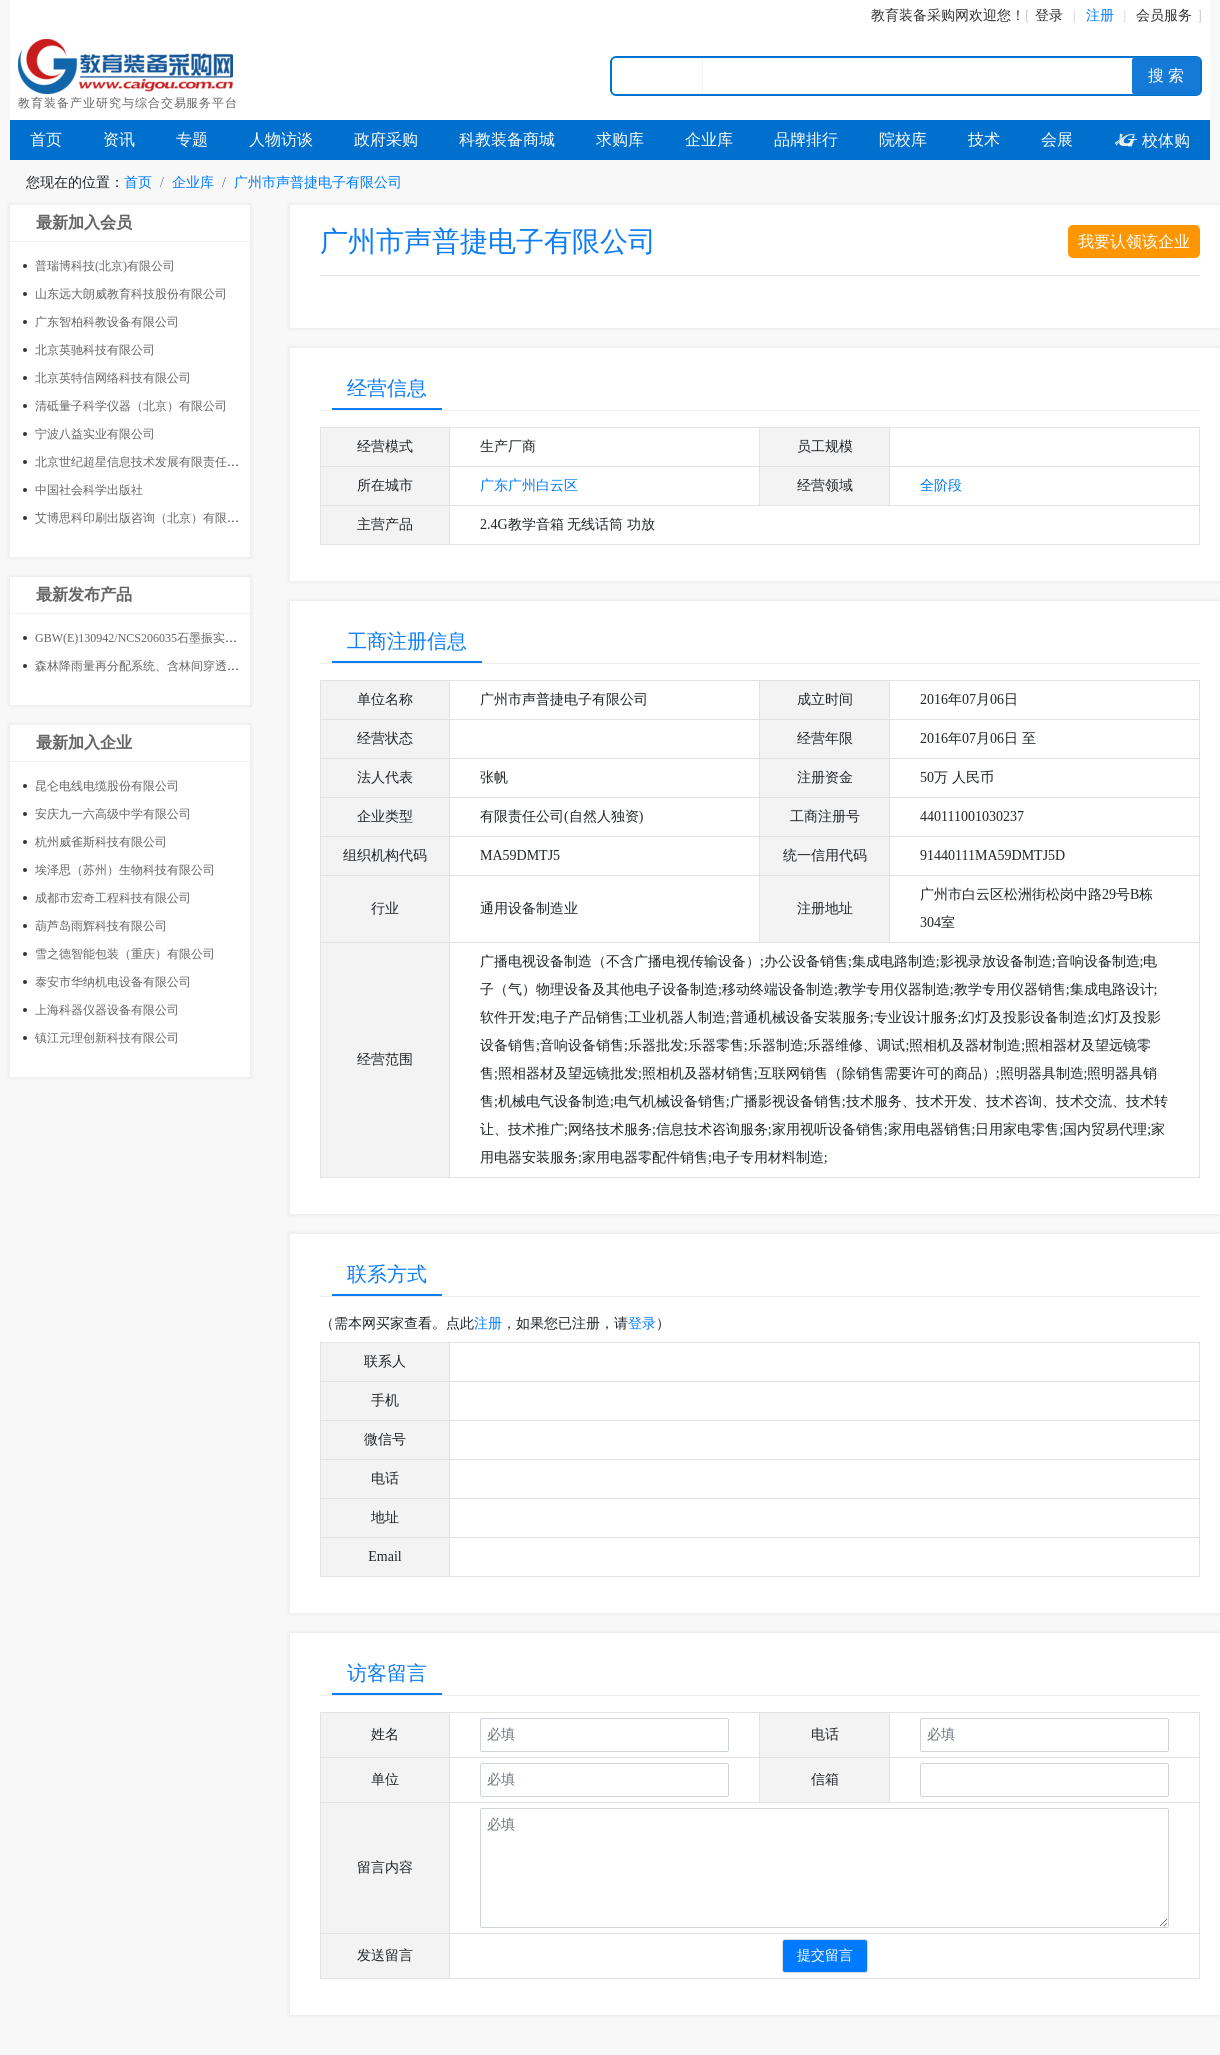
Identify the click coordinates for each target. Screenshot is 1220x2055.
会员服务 (1164, 15)
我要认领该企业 (1134, 241)
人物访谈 (281, 139)
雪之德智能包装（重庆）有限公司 (125, 954)
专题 (192, 139)
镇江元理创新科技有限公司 (107, 1038)
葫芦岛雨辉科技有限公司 (101, 926)
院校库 (903, 139)
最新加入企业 (84, 742)
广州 (522, 485)
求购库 (620, 139)
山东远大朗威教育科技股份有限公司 (131, 294)
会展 (1057, 139)
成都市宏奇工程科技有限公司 (113, 898)
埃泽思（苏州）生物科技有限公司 (125, 870)
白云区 (557, 485)
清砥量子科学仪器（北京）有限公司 (131, 406)
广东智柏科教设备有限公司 (107, 322)
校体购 (1152, 140)
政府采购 (386, 139)
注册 (488, 1323)
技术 (984, 139)
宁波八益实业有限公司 (95, 434)
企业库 (709, 139)
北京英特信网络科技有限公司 (113, 378)
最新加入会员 (84, 222)
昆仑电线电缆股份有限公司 (107, 786)
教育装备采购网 (920, 15)
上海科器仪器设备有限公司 (107, 1010)
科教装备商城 (507, 139)
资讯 (119, 139)
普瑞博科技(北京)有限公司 (105, 266)
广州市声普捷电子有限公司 (318, 182)
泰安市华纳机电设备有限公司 (113, 982)
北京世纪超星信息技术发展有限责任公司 (143, 462)
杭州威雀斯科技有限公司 (101, 842)
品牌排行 (806, 139)
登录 (1049, 15)
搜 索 (1166, 75)
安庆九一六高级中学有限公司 (113, 814)
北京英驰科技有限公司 (95, 350)
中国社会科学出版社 (89, 490)
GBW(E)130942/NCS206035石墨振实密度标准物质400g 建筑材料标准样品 (227, 638)
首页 (46, 139)
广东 (494, 485)
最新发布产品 (84, 594)
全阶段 (941, 485)
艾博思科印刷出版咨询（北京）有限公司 (143, 518)
